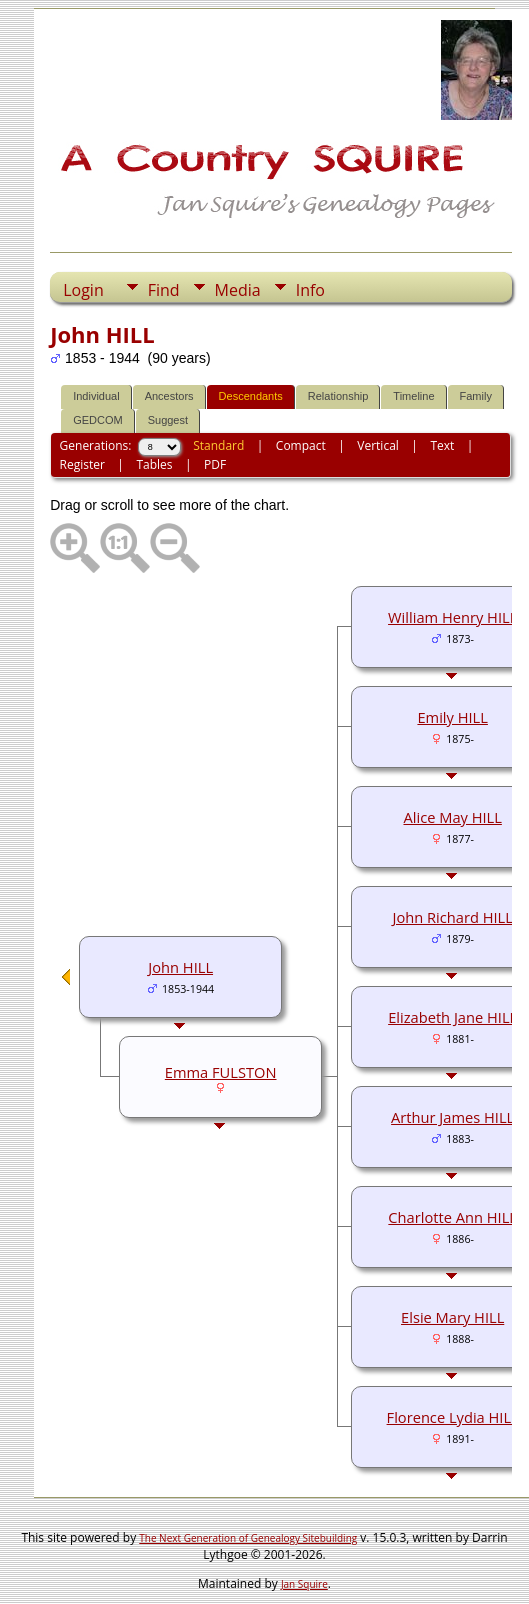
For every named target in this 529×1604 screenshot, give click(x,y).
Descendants (251, 396)
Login (83, 290)
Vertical (378, 445)
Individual (96, 396)
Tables (154, 464)
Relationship (338, 396)
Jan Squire (304, 1584)
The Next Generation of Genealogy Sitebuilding (248, 1538)
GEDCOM (98, 420)
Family (476, 396)
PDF (215, 464)
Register (82, 464)
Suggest (168, 420)
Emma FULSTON (221, 1072)
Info (310, 290)
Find (164, 290)
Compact (301, 445)
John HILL (180, 967)
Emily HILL (452, 717)
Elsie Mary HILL (452, 1317)
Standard (218, 445)
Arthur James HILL (452, 1117)
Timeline (413, 396)
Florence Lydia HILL (453, 1417)
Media (238, 290)
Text (442, 445)
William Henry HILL (452, 617)
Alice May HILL (452, 817)
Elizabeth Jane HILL (452, 1017)
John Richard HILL (452, 917)
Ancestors (169, 396)
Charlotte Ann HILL (452, 1217)
